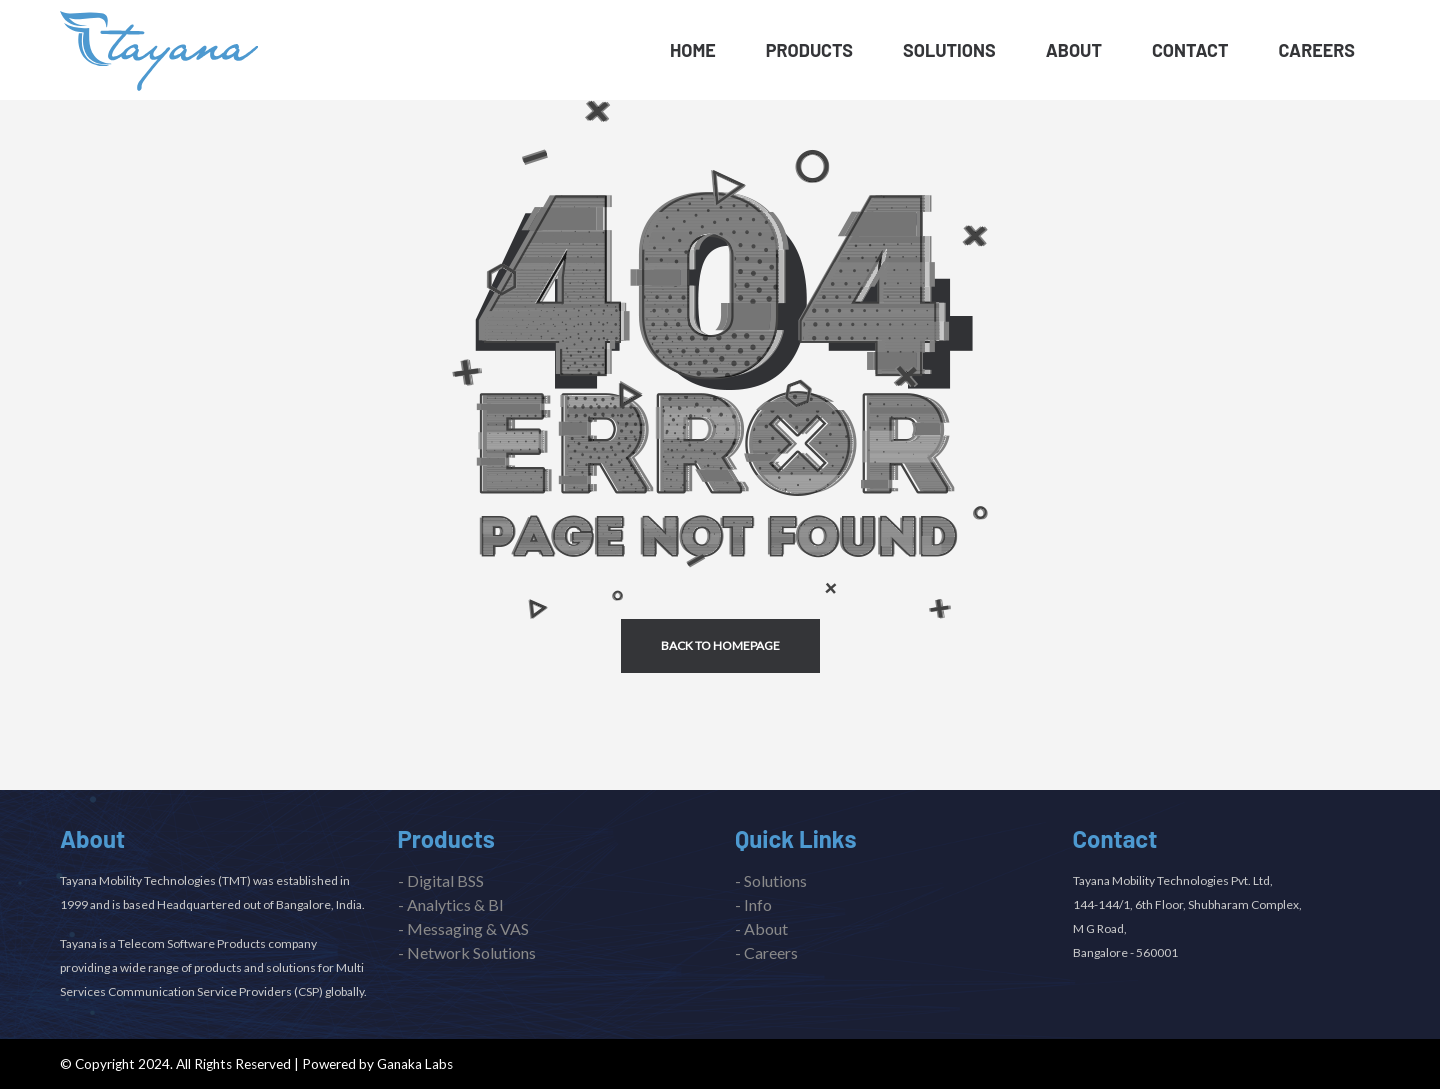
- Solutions (771, 880)
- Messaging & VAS (463, 928)
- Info (753, 904)
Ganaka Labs (415, 1064)
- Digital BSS (441, 880)
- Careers (766, 952)
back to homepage (720, 645)
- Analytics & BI (451, 904)
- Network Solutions (467, 952)
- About (761, 928)
